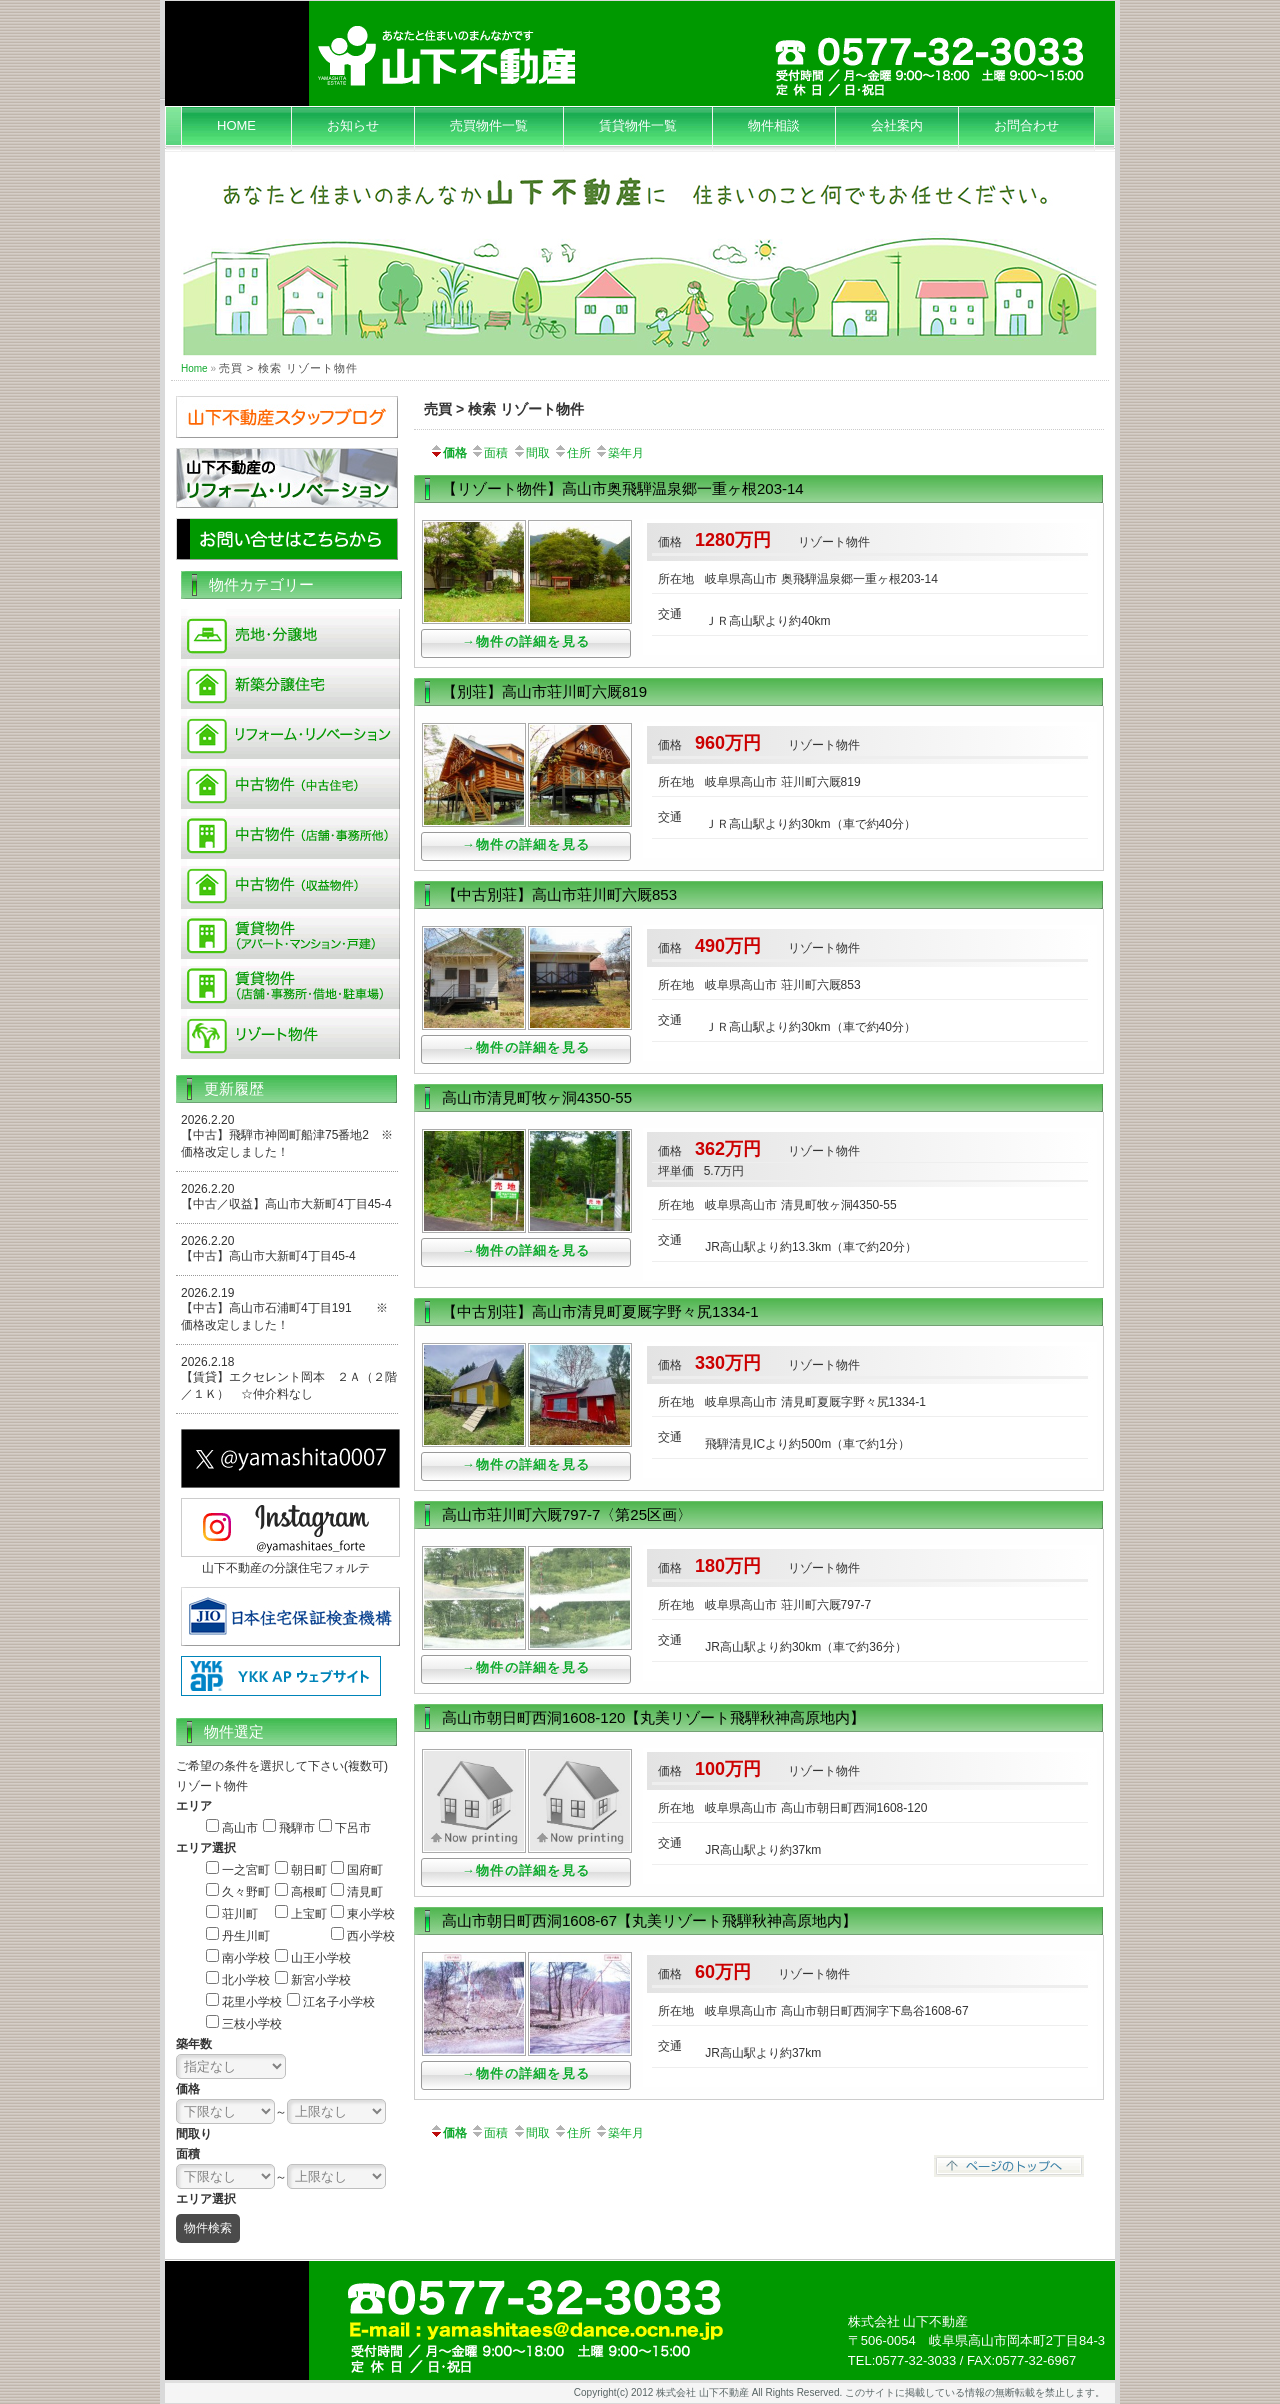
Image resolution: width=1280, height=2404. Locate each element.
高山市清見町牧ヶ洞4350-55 (537, 1097)
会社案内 (897, 125)
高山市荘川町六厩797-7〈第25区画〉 (567, 1514)
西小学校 (371, 1936)
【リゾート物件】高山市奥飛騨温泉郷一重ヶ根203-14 (623, 488)
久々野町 (246, 1892)
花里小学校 (252, 2002)
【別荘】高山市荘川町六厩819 (544, 691)
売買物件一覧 (489, 125)
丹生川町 (246, 1936)
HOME (236, 125)
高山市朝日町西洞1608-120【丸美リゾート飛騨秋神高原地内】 (653, 1717)
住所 (572, 453)
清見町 (365, 1892)
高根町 (309, 1892)
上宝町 (309, 1914)
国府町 (365, 1870)
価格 (448, 453)
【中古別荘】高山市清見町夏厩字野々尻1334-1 (600, 1311)
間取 (531, 453)
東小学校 (371, 1914)
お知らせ (353, 125)
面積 (489, 453)
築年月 (619, 453)
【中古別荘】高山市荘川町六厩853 (559, 894)
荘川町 (240, 1914)
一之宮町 (246, 1870)
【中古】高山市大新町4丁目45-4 (268, 1256)
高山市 (240, 1828)
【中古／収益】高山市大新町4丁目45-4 (286, 1204)
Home (194, 368)
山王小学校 (321, 1958)
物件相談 (774, 125)
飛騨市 (297, 1828)
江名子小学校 (339, 2002)
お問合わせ (1026, 125)
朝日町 (309, 1870)
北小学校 (246, 1980)
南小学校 (246, 1958)
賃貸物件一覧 (638, 125)
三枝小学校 (252, 2024)
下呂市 (353, 1828)
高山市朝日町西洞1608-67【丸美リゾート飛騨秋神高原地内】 (649, 1920)
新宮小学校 (321, 1980)
